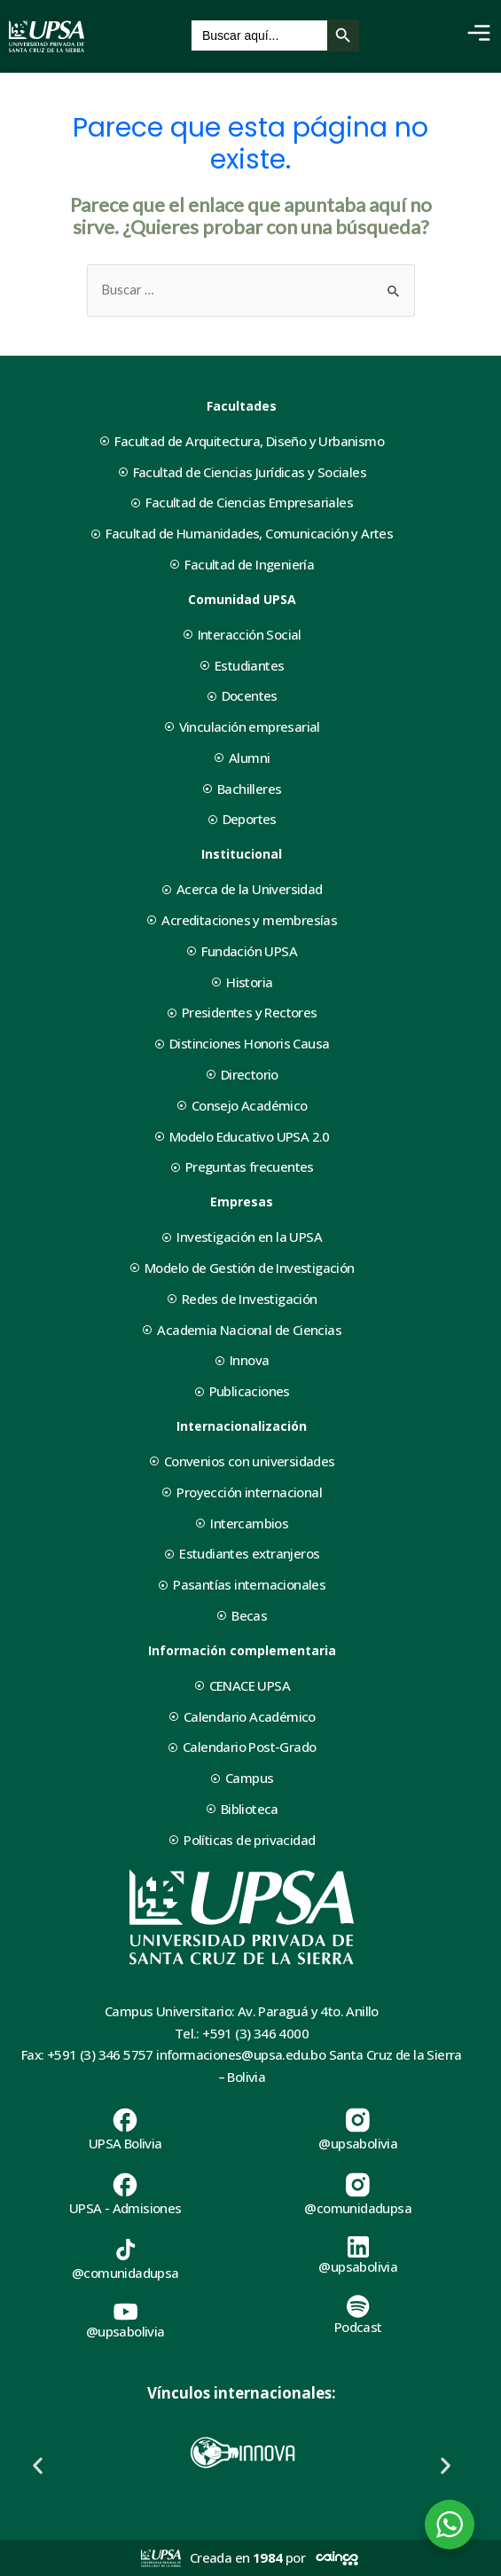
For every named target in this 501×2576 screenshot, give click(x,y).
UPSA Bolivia (125, 2143)
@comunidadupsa (357, 2208)
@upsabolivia (357, 2143)
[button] (38, 2465)
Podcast (358, 2327)
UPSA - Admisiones (125, 2208)
